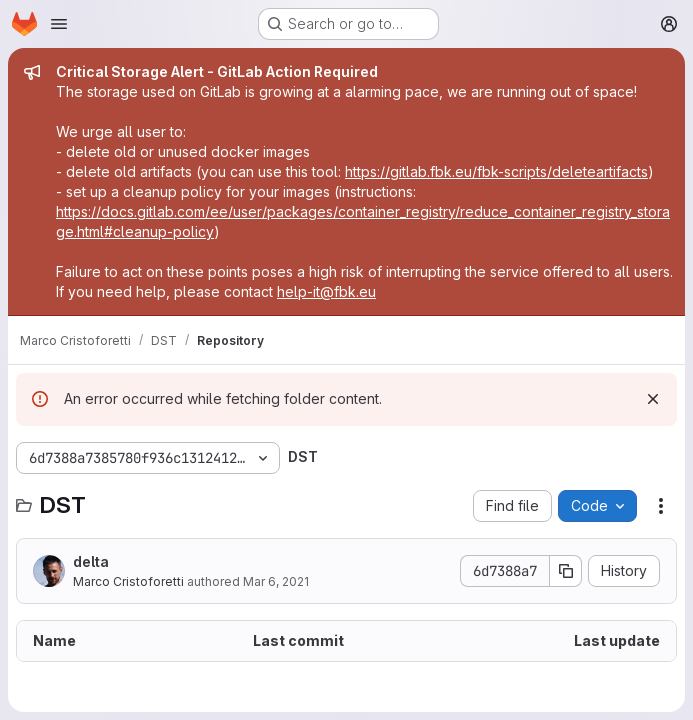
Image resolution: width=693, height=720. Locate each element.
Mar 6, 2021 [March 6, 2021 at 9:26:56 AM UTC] (276, 581)
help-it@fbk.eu (326, 291)
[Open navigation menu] (59, 24)
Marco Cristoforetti (128, 581)
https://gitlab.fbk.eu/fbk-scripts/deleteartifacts (496, 171)
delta (91, 561)
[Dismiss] (653, 399)
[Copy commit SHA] (566, 571)
